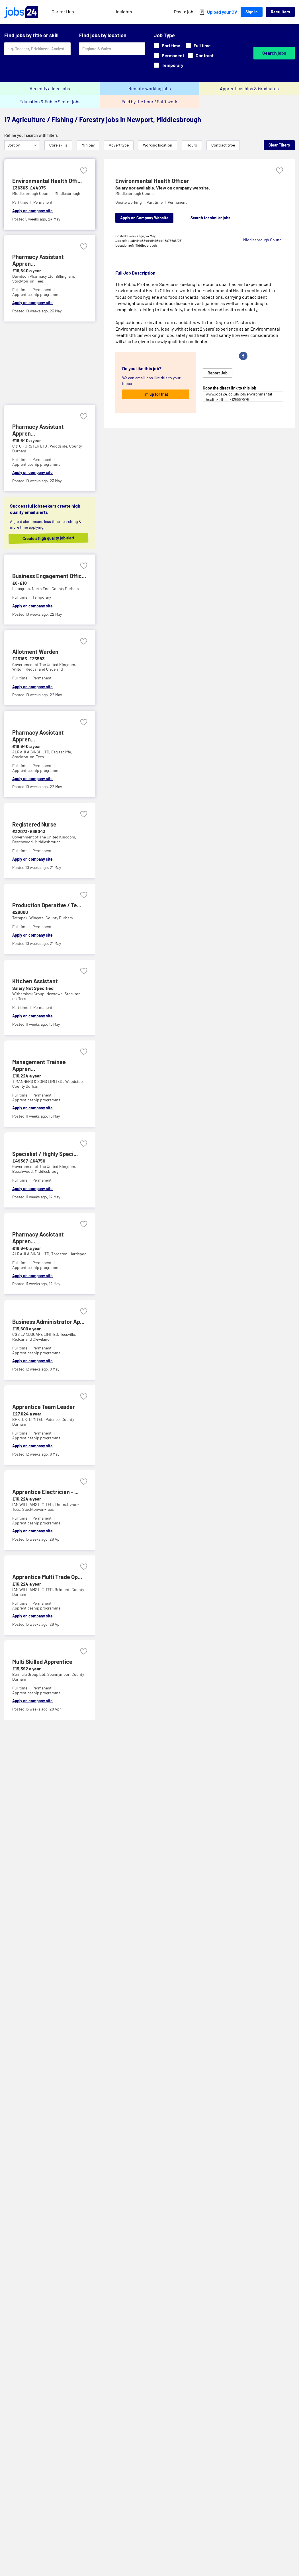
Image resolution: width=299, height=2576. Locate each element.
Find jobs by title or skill (31, 35)
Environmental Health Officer (152, 180)
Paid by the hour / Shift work (149, 101)
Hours (192, 145)
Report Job (218, 372)
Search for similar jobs (210, 217)
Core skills (58, 145)
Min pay (88, 145)
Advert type (119, 145)
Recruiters (280, 11)
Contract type (223, 145)
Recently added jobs (50, 88)
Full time (198, 45)
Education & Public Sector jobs (50, 101)
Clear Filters (279, 145)
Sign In (251, 11)
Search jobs (274, 52)
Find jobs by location (102, 35)
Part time (167, 45)
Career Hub (63, 11)
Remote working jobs (149, 88)
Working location (157, 145)
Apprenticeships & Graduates (249, 88)
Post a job (183, 11)
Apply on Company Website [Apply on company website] (144, 217)
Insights (124, 11)
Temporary (168, 65)
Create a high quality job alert (54, 538)
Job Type (164, 35)
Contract (201, 55)
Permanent (169, 55)
